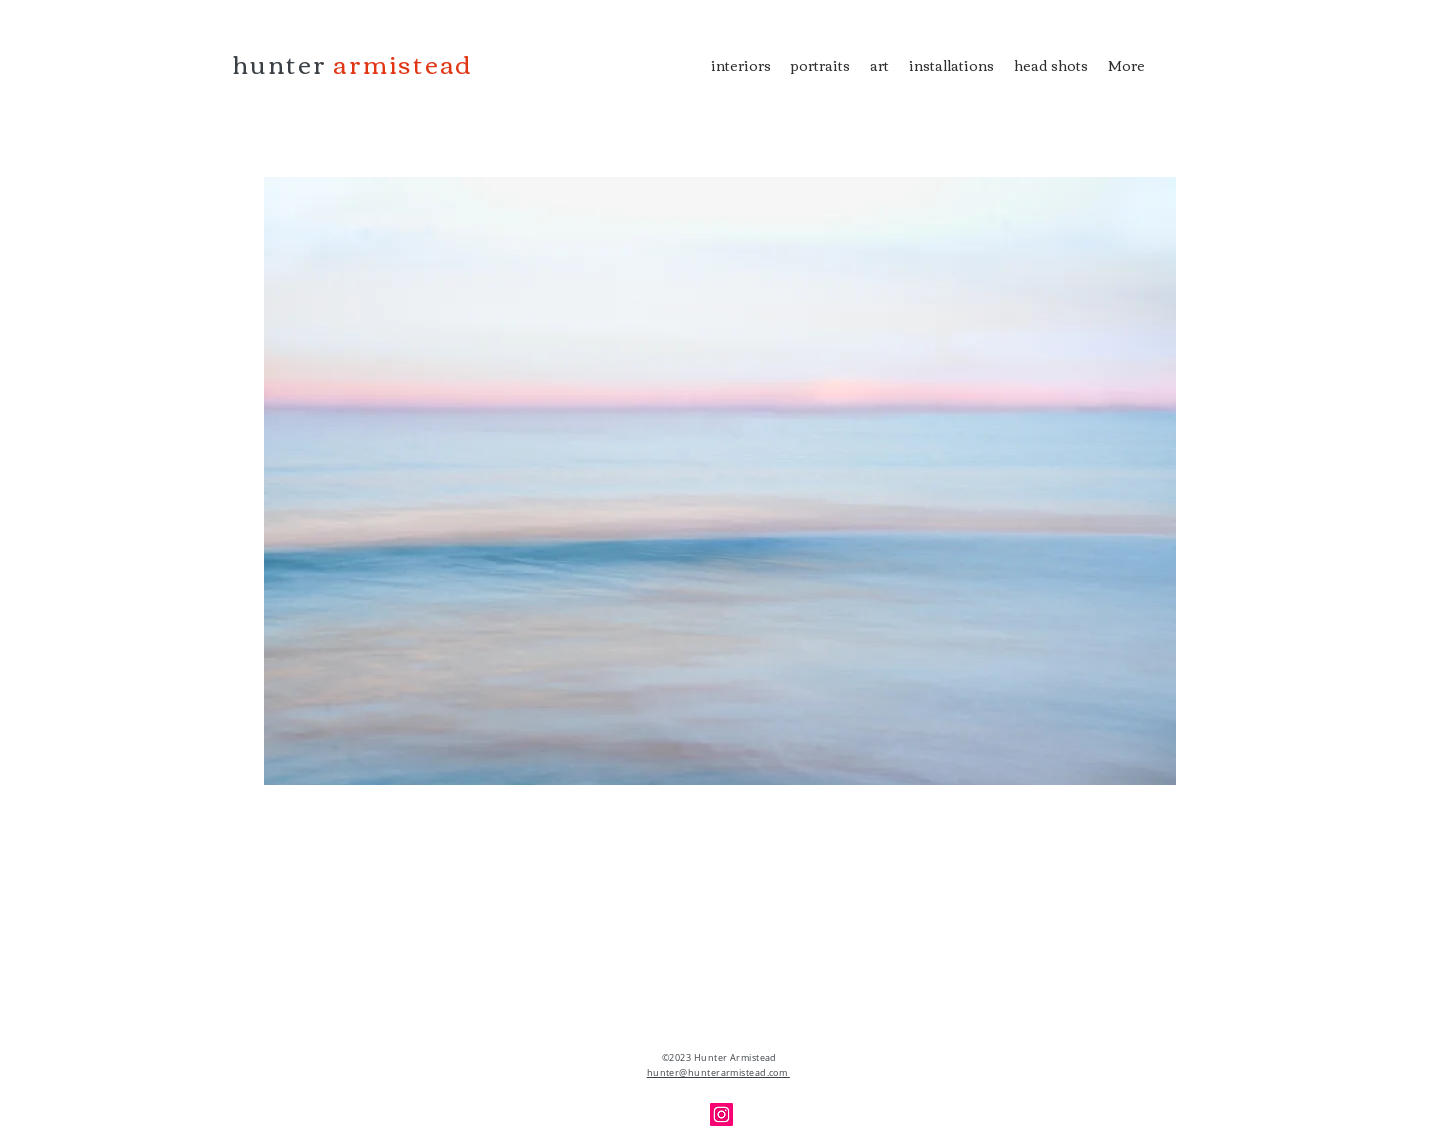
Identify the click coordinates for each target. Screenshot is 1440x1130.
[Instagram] (721, 1114)
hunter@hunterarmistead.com (718, 1073)
